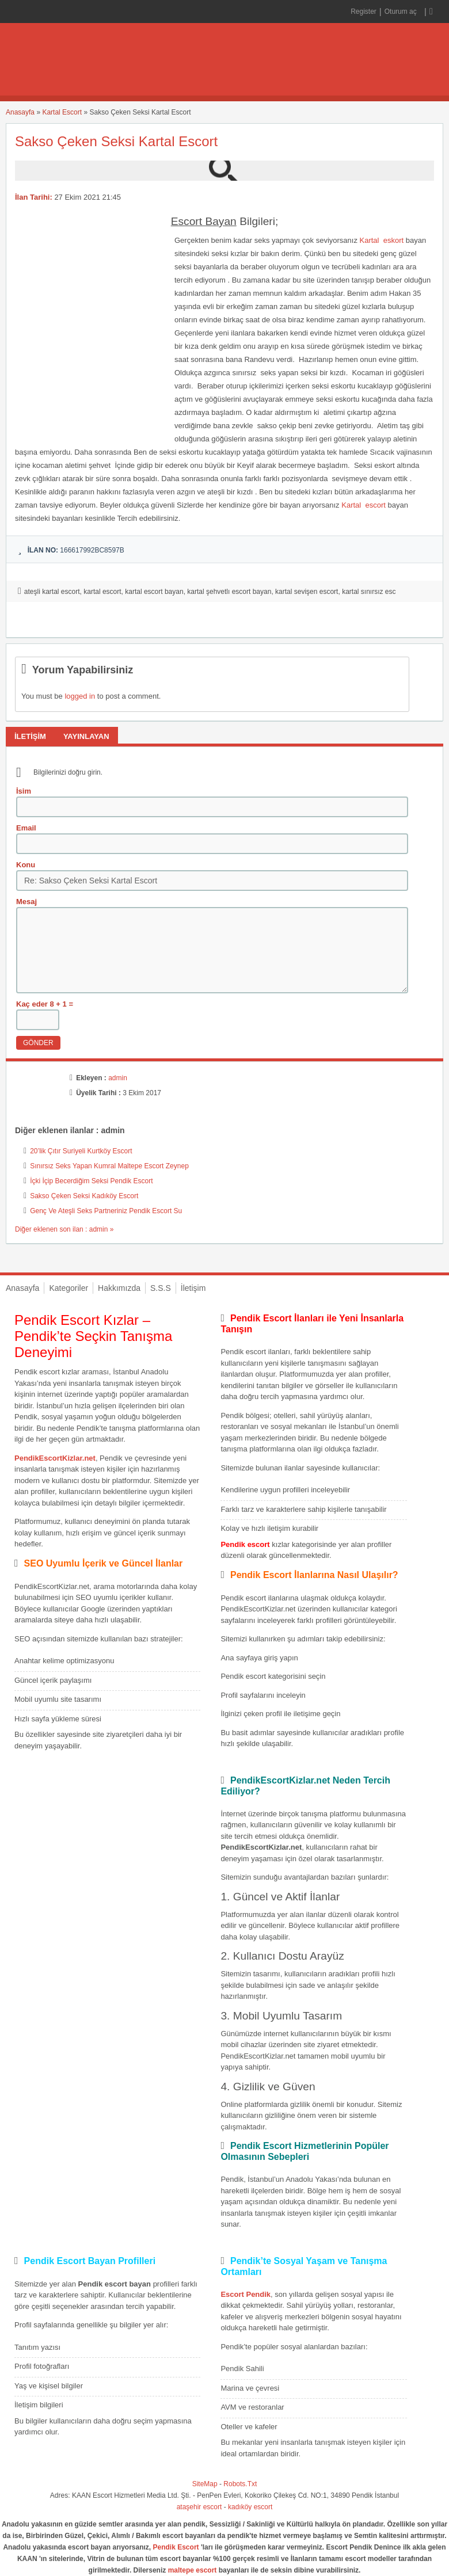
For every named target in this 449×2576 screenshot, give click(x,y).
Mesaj (26, 901)
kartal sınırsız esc (368, 592)
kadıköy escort (250, 2507)
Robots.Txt (240, 2484)
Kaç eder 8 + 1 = (44, 1004)
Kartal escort (363, 505)
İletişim (193, 1288)
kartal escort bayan (154, 592)
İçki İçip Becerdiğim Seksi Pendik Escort (91, 1181)
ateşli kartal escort (52, 592)
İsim (23, 791)
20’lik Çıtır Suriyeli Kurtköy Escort (81, 1151)
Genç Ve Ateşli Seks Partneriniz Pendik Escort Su (106, 1211)
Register (363, 11)
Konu (25, 864)
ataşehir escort (199, 2507)
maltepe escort (192, 2570)
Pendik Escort (176, 2547)
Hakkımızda (119, 1288)
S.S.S (160, 1288)
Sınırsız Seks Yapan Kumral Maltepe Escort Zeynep (109, 1166)
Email (26, 828)
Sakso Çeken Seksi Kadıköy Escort (84, 1196)
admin (117, 1078)
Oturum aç (401, 11)
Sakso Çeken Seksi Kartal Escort (116, 141)
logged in (79, 696)
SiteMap (205, 2484)
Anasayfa (20, 112)
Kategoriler (68, 1288)
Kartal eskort (382, 240)
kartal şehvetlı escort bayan (229, 592)
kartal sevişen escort (306, 592)
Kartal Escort (62, 112)
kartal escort (102, 592)
